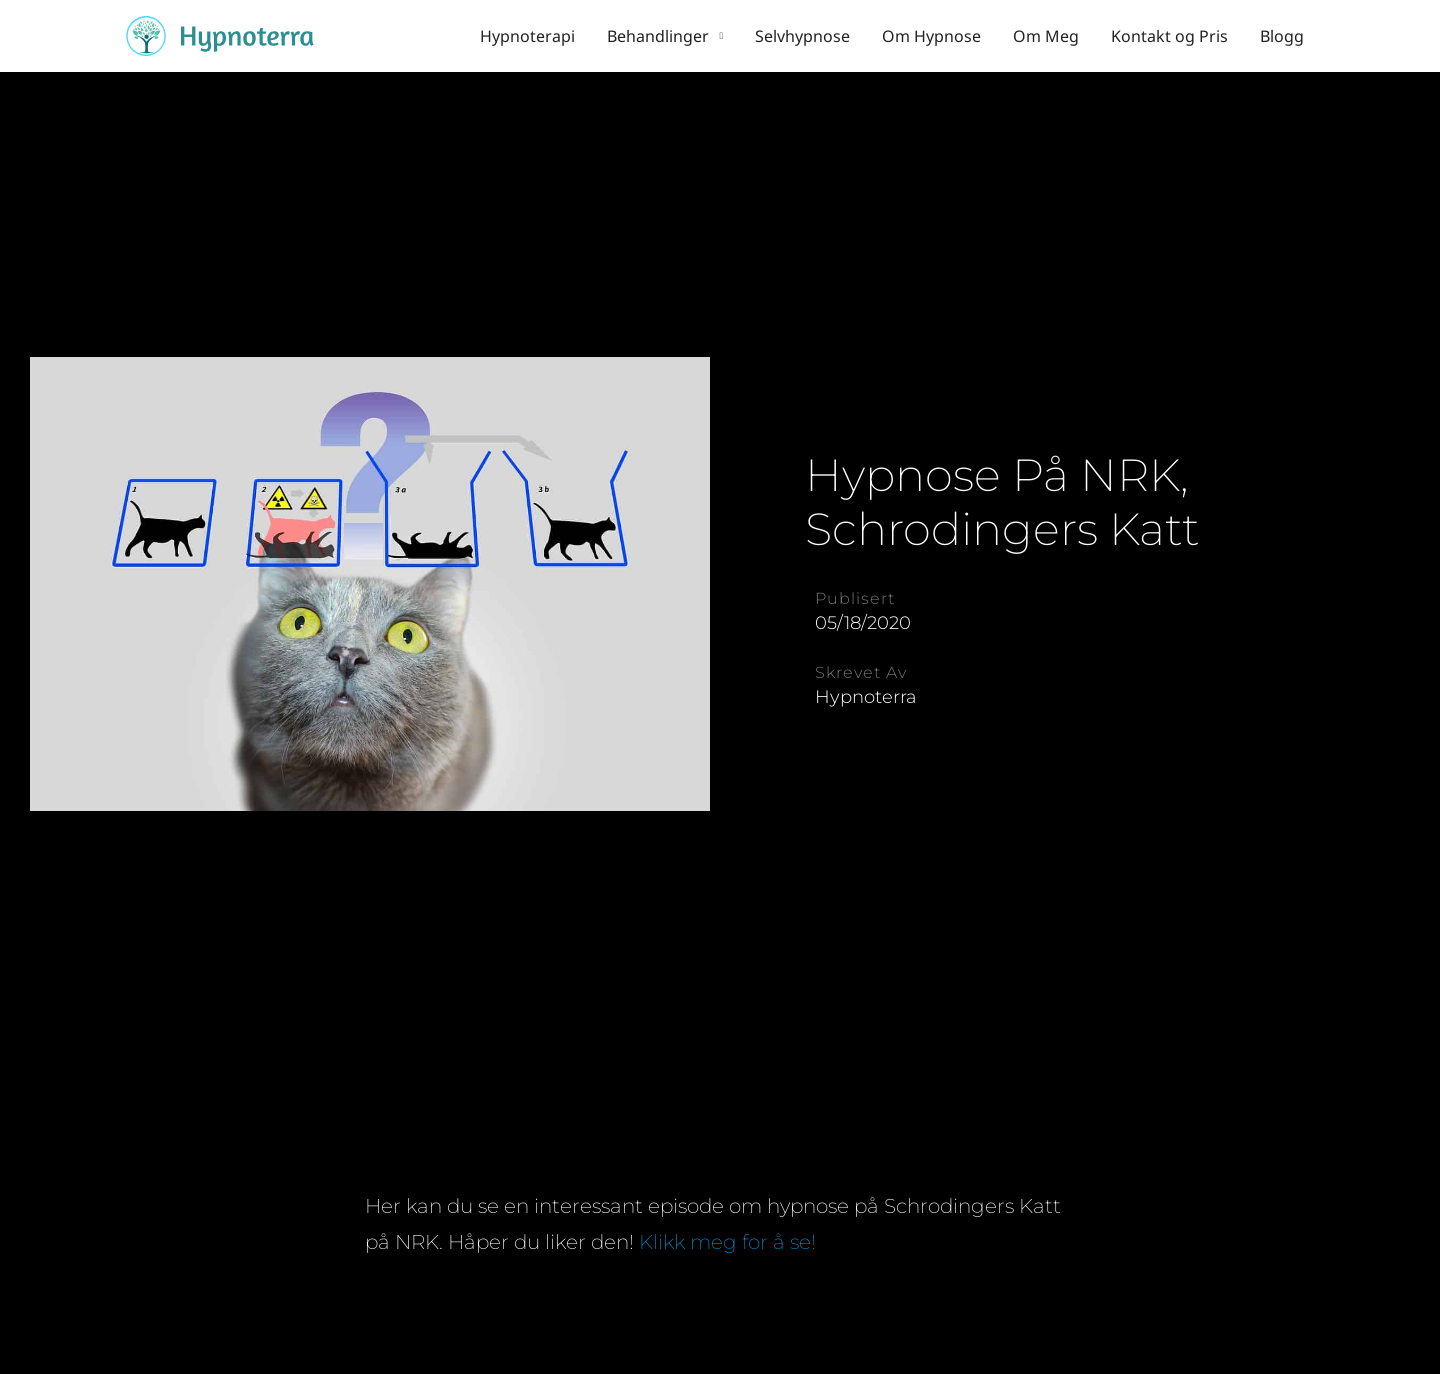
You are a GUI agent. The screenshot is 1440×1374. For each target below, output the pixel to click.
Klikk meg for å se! (730, 1242)
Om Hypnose (931, 36)
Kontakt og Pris (1169, 36)
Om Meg (1046, 36)
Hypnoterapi (527, 36)
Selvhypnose (802, 36)
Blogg (1282, 36)
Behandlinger (658, 36)
